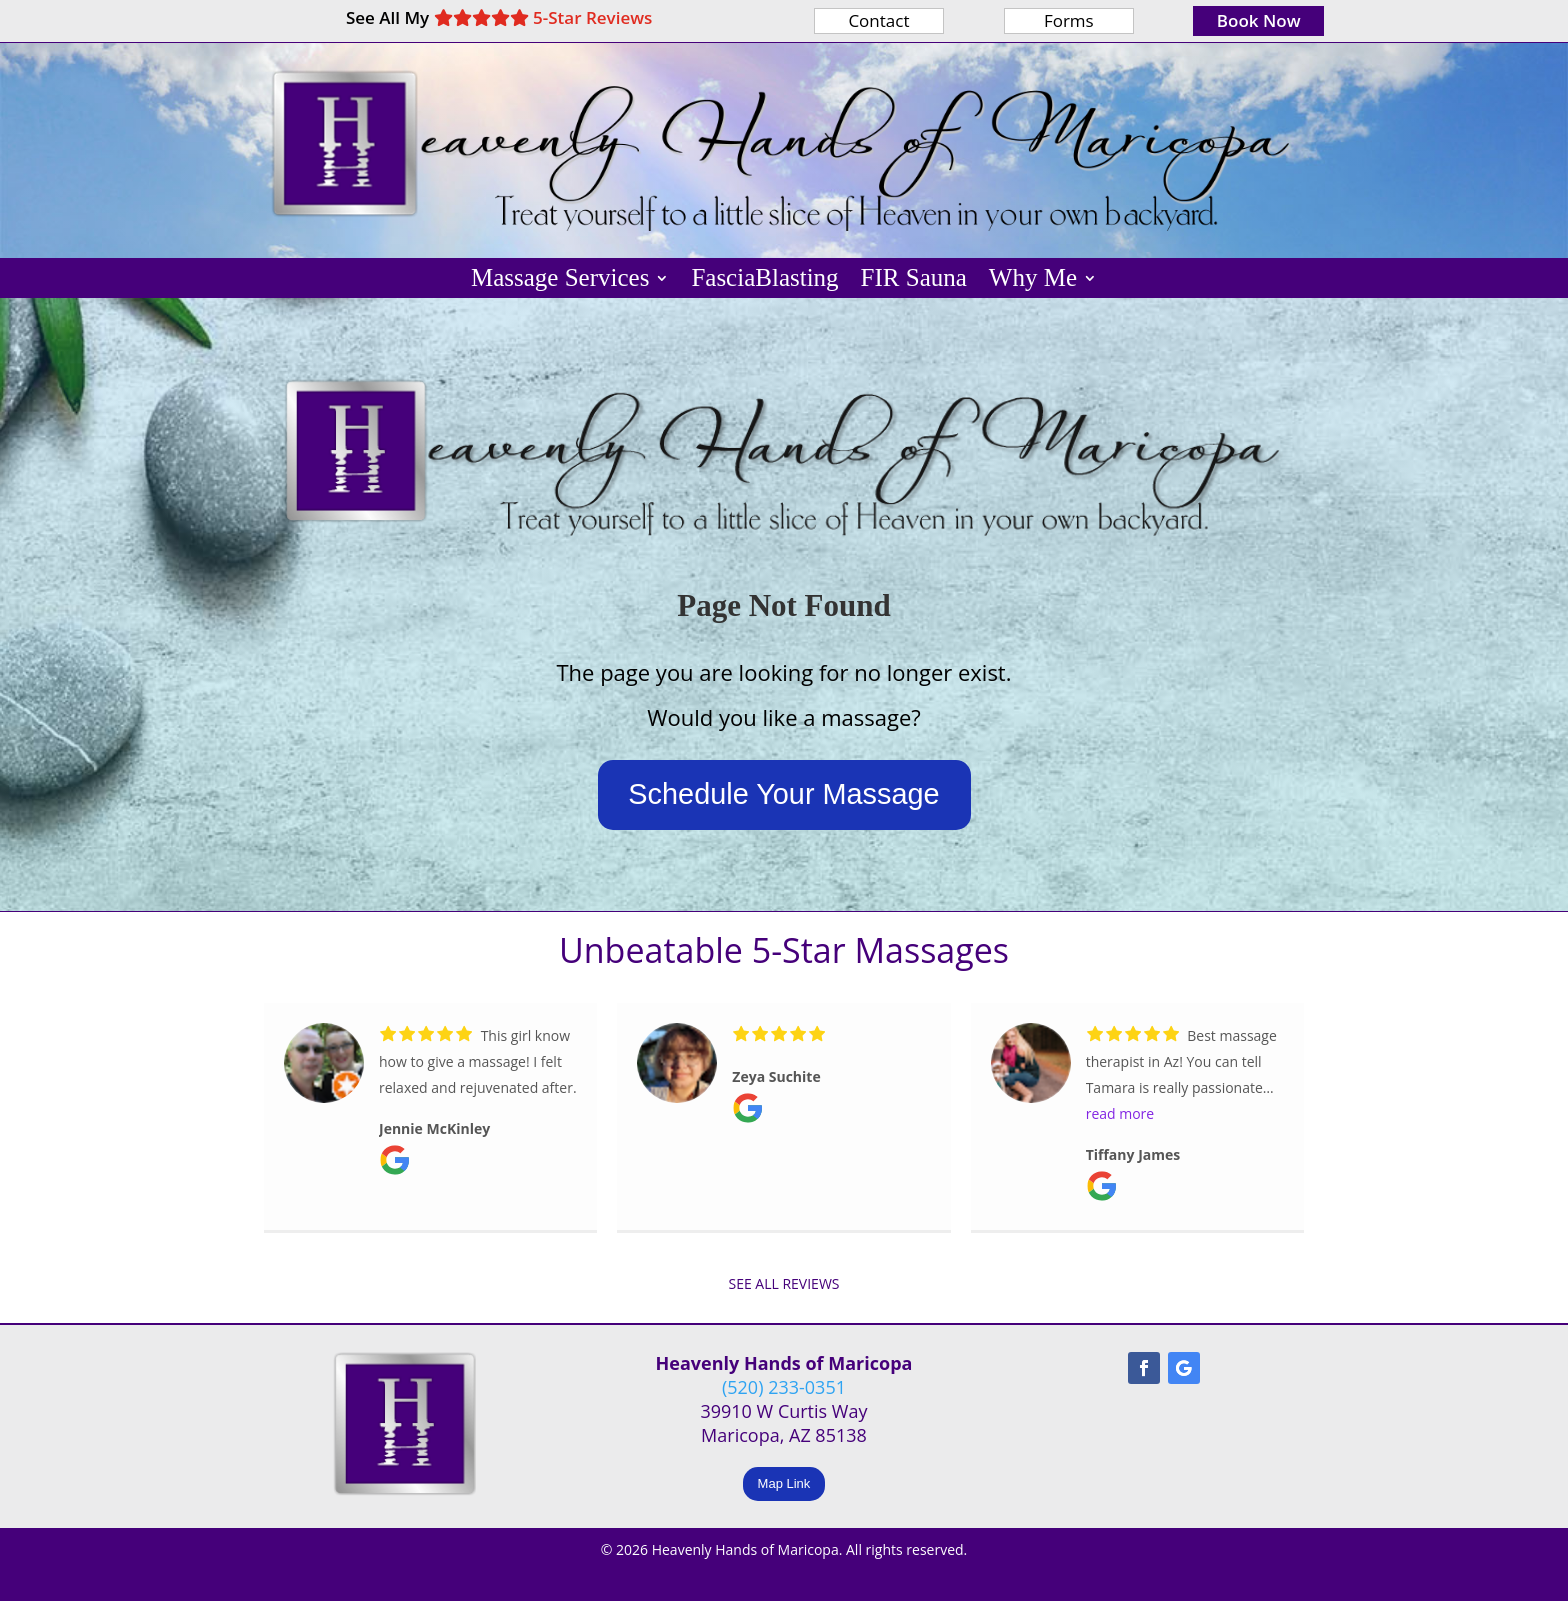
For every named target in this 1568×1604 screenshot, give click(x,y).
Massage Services (560, 281)
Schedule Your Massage (784, 796)
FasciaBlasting (764, 281)
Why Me (1033, 281)
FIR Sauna (914, 281)
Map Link (784, 1486)
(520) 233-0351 (784, 1390)
